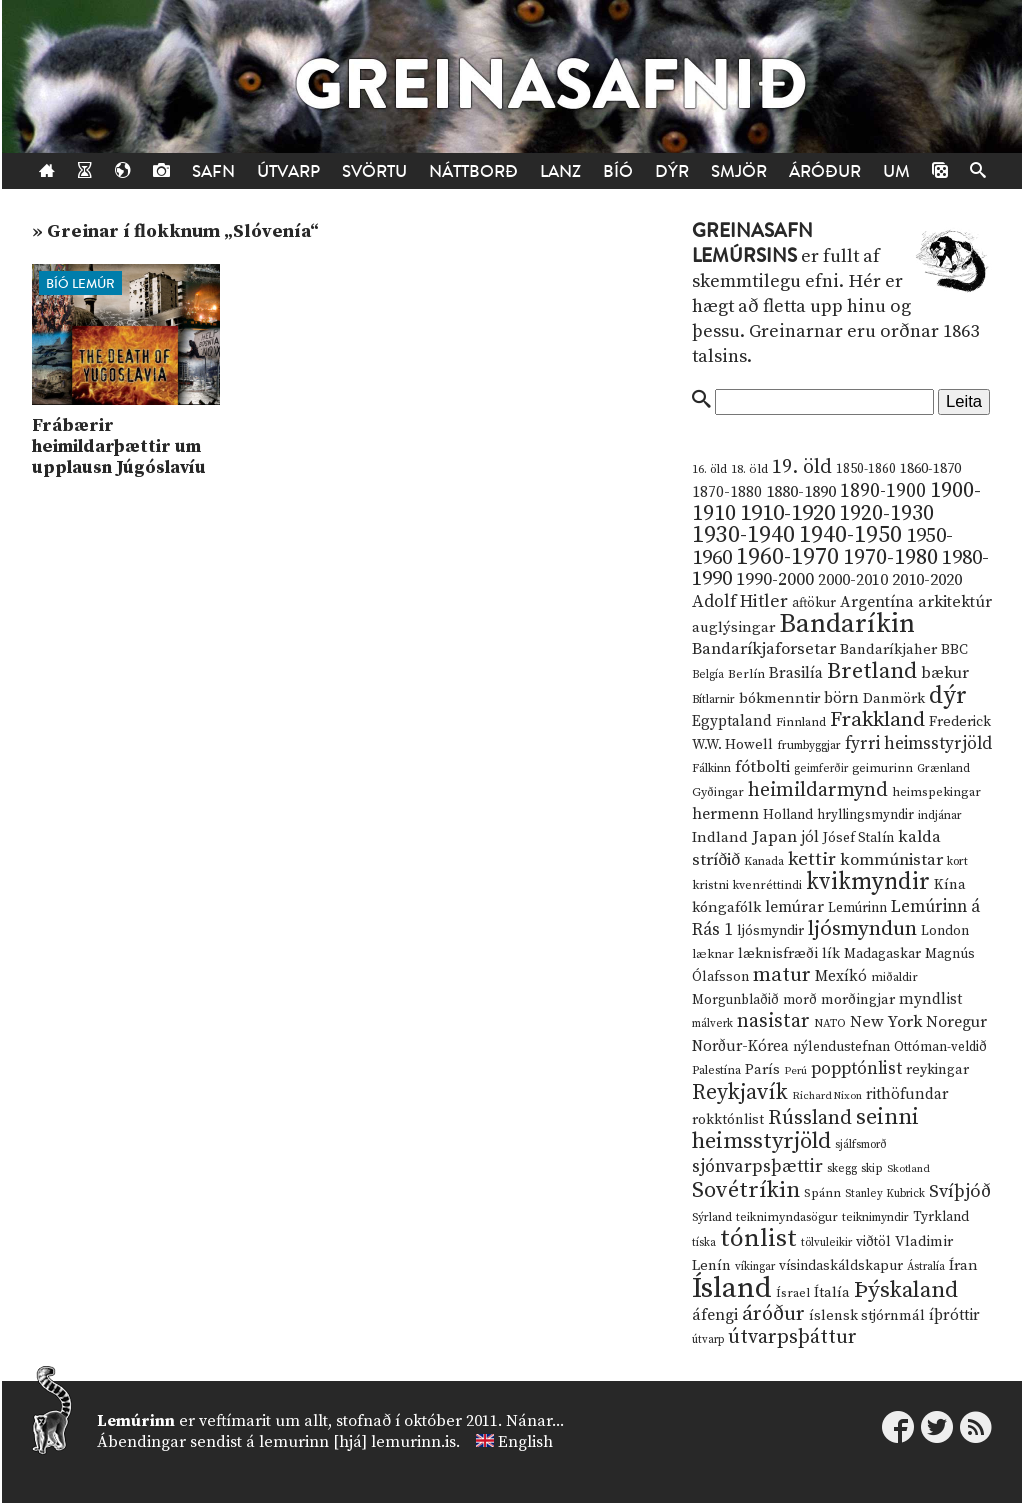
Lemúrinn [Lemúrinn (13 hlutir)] (857, 908)
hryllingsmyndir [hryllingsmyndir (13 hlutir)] (865, 815)
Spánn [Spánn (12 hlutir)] (822, 1193)
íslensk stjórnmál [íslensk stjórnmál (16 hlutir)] (867, 1316)
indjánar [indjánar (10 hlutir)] (940, 815)
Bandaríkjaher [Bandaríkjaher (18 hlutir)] (888, 649)
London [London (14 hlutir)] (945, 931)
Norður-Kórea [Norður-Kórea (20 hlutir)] (740, 1046)
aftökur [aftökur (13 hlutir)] (814, 603)
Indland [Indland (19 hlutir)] (720, 837)
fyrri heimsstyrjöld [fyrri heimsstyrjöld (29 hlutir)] (918, 744)
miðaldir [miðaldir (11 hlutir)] (894, 977)
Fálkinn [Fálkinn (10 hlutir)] (711, 768)
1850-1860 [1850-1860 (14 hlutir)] (866, 469)
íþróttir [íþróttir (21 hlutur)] (954, 1315)
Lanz (560, 171)
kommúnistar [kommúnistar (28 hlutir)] (891, 860)
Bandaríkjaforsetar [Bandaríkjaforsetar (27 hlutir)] (764, 649)
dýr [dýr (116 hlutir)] (948, 696)
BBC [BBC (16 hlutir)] (954, 650)
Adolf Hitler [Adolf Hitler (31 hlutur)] (740, 602)
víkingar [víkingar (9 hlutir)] (755, 1267)
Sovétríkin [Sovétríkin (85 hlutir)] (746, 1190)
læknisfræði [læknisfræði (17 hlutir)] (778, 954)
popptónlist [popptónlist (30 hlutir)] (856, 1069)
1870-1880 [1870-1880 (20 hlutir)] (727, 492)
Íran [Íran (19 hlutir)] (963, 1265)
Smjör (739, 171)
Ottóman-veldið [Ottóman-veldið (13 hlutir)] (940, 1047)
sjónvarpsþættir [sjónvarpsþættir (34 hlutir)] (757, 1167)
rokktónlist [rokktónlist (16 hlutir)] (728, 1120)
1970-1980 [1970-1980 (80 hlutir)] (890, 557)
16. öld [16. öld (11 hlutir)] (709, 469)
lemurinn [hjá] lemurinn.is (357, 1442)
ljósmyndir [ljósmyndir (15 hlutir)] (770, 931)
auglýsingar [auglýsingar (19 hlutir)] (733, 627)
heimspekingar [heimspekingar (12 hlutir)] (936, 792)
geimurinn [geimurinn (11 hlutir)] (882, 768)
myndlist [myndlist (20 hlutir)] (930, 999)
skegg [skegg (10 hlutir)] (842, 1168)
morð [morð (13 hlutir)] (800, 1000)
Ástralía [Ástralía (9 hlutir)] (926, 1267)
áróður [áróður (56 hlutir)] (773, 1314)
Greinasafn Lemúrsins (752, 243)
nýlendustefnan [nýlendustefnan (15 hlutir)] (841, 1047)
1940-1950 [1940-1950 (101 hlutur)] (850, 535)
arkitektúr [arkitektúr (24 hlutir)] (955, 602)
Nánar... (535, 1421)
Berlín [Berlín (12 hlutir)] (746, 674)
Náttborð (473, 171)
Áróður (825, 171)
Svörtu (374, 171)
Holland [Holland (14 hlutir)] (788, 815)
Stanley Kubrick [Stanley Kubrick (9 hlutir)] (885, 1194)
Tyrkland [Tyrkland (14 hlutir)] (941, 1217)
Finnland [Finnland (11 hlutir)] (801, 722)
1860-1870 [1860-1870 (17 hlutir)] (930, 469)
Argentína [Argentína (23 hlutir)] (877, 602)
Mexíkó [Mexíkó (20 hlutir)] (841, 976)
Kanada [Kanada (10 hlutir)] (764, 861)
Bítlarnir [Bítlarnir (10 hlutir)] (713, 699)
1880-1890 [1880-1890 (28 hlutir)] (801, 492)
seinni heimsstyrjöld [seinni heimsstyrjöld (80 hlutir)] (805, 1129)
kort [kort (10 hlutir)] (957, 861)
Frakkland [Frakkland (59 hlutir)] (877, 720)
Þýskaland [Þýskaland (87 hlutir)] (906, 1290)
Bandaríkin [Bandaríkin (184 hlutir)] (847, 624)
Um (896, 171)
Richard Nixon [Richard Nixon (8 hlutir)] (827, 1096)
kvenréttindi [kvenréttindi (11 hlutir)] (767, 885)
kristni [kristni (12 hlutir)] (710, 885)
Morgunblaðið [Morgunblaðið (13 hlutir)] (735, 1000)
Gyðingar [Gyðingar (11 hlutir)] (718, 792)
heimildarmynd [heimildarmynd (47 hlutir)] (818, 790)
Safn (213, 171)
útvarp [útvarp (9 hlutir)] (708, 1340)
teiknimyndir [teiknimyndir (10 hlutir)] (875, 1217)
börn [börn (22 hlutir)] (841, 698)
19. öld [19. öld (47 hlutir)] (802, 467)
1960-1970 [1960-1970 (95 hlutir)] (787, 557)
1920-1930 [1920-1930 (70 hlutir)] (886, 513)
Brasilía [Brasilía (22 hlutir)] (796, 673)
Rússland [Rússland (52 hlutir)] (810, 1118)
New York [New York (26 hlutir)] (886, 1022)
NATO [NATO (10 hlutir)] (830, 1023)
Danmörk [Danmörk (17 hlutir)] (894, 699)
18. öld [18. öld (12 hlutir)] (749, 469)
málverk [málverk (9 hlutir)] (712, 1024)
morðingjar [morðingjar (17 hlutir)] (858, 1000)
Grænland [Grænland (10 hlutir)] (943, 768)
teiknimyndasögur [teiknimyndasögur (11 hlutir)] (787, 1217)
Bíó (618, 171)
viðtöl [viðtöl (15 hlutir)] (873, 1242)
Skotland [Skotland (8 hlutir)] (908, 1169)
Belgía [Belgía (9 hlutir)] (708, 675)
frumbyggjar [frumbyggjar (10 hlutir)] (809, 745)
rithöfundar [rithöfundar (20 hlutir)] (907, 1094)
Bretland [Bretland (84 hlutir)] (872, 671)
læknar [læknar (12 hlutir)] (713, 954)
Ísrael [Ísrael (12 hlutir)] (793, 1293)
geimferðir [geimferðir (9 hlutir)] (821, 769)
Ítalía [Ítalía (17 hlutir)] (832, 1293)
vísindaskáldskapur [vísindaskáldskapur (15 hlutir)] (841, 1266)
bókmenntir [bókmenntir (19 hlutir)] (779, 698)
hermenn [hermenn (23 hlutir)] (725, 814)
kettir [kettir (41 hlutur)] (812, 859)
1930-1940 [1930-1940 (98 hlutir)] (743, 535)
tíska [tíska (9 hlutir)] (704, 1243)
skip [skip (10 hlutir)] (872, 1168)
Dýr (672, 171)
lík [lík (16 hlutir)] (831, 954)
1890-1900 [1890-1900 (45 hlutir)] (883, 491)
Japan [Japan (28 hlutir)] (774, 837)
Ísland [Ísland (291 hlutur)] (732, 1288)
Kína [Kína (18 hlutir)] (950, 884)
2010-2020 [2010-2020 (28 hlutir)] (927, 580)
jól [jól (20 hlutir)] (810, 837)
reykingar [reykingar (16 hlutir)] (937, 1070)
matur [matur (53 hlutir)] (782, 975)
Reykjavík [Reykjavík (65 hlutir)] (740, 1092)
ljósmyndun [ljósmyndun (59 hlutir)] (862, 929)
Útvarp (288, 171)
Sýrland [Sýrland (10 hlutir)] (712, 1217)
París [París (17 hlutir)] (762, 1070)
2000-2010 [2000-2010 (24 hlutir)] (853, 580)
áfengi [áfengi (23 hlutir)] (715, 1315)
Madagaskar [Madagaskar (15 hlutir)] (882, 954)
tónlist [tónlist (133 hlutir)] (758, 1238)
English (525, 1442)
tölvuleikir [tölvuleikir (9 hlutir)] (826, 1243)
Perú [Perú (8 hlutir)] (795, 1071)
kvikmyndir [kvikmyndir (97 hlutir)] (868, 882)
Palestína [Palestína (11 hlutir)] (716, 1070)
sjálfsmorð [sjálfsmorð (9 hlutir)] (861, 1145)
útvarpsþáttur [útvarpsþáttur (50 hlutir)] (792, 1337)
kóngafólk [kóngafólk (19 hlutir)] (726, 907)
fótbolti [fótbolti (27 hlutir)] (762, 767)
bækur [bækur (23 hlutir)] (945, 673)
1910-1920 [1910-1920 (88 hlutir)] (787, 513)
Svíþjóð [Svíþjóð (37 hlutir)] (960, 1191)
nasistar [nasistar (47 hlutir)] (773, 1021)
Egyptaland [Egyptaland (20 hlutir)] (732, 721)
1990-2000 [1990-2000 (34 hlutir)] (775, 580)
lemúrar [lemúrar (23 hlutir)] (794, 907)
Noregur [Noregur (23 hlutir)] (956, 1022)
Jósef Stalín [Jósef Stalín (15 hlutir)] (858, 838)
